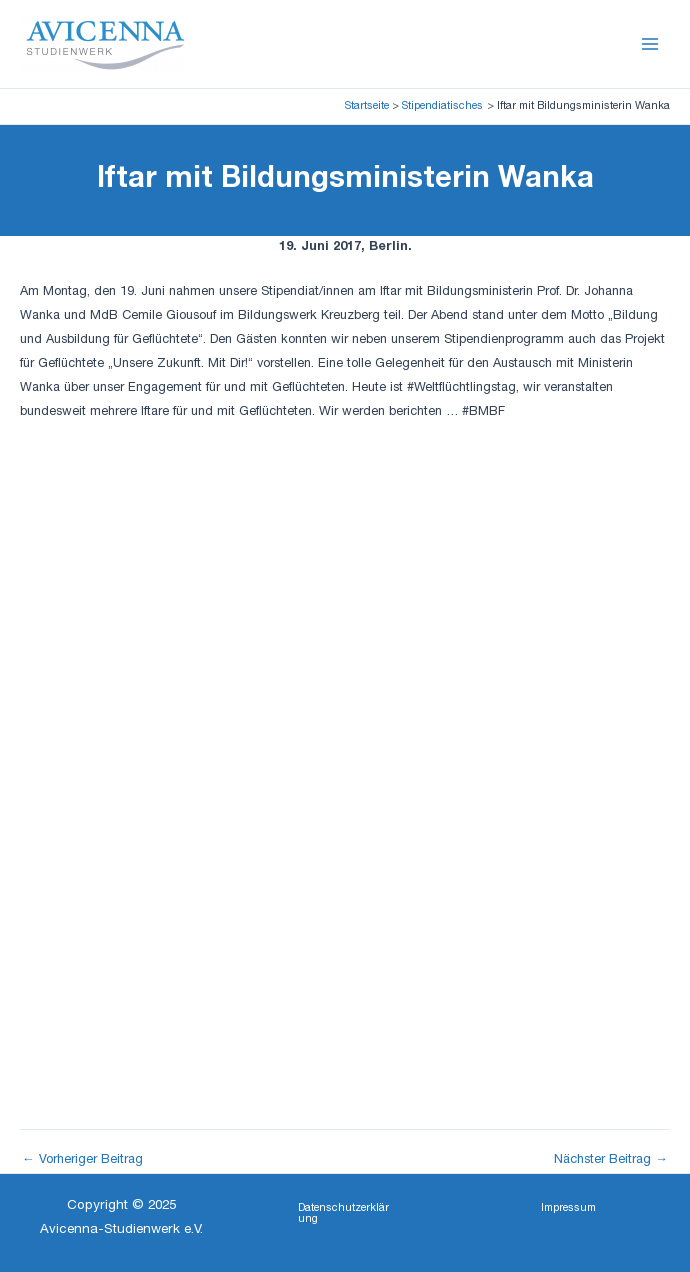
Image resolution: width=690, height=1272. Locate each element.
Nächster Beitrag (611, 1161)
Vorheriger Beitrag (82, 1161)
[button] (344, 1215)
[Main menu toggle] (650, 43)
